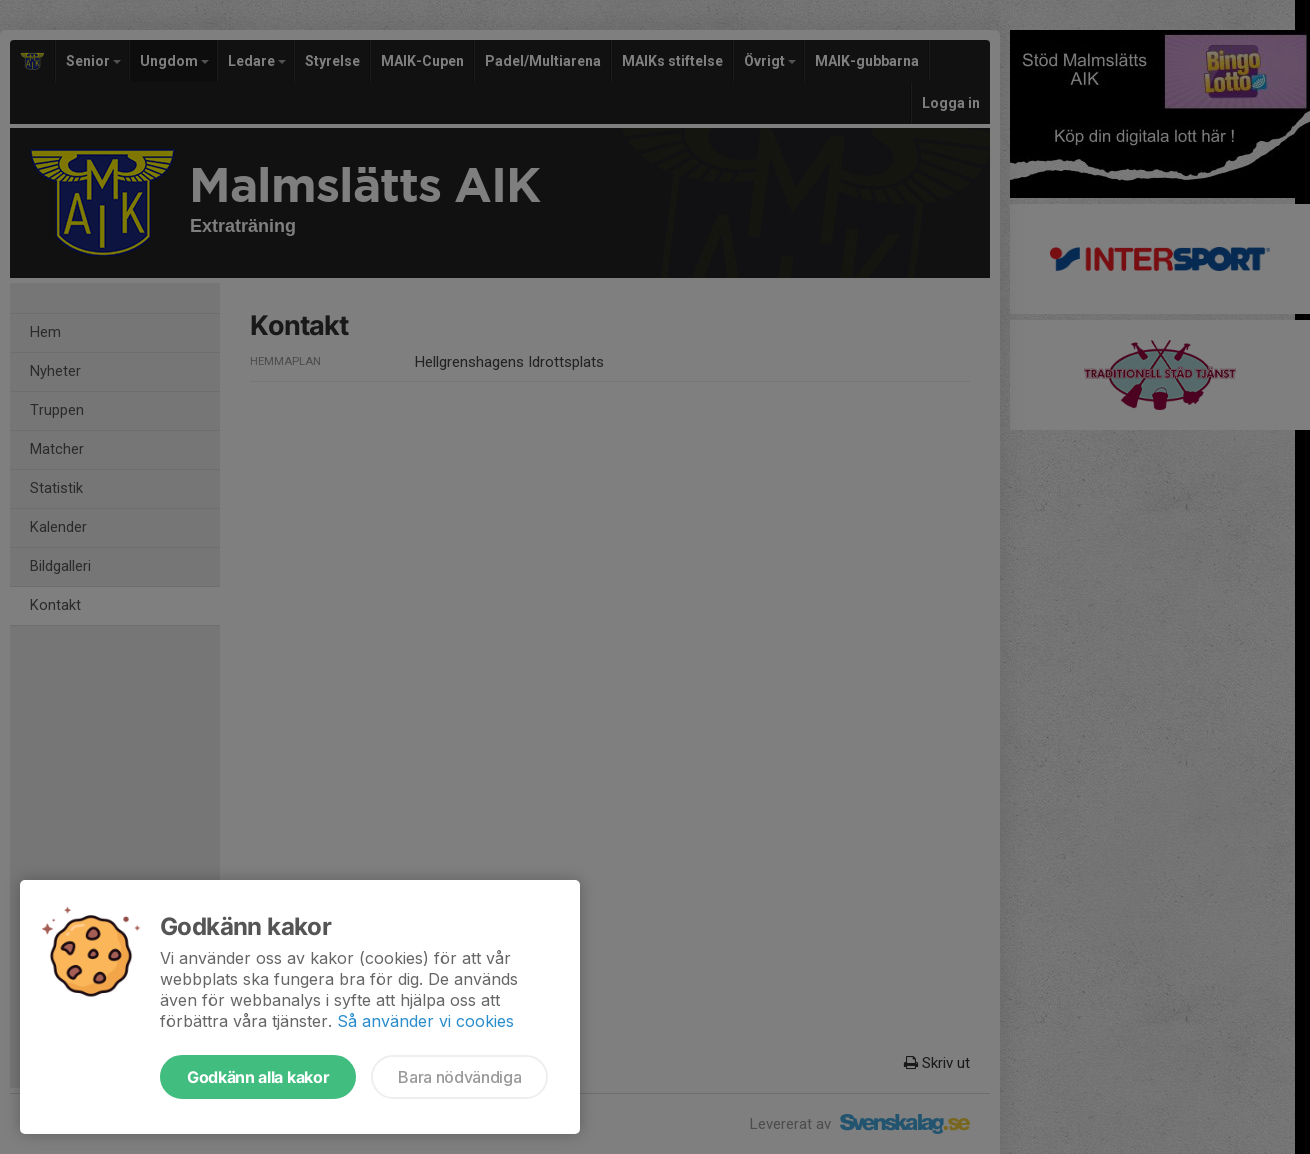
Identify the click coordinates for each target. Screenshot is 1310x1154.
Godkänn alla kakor (258, 1077)
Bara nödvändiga (459, 1077)
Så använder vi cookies (425, 1021)
